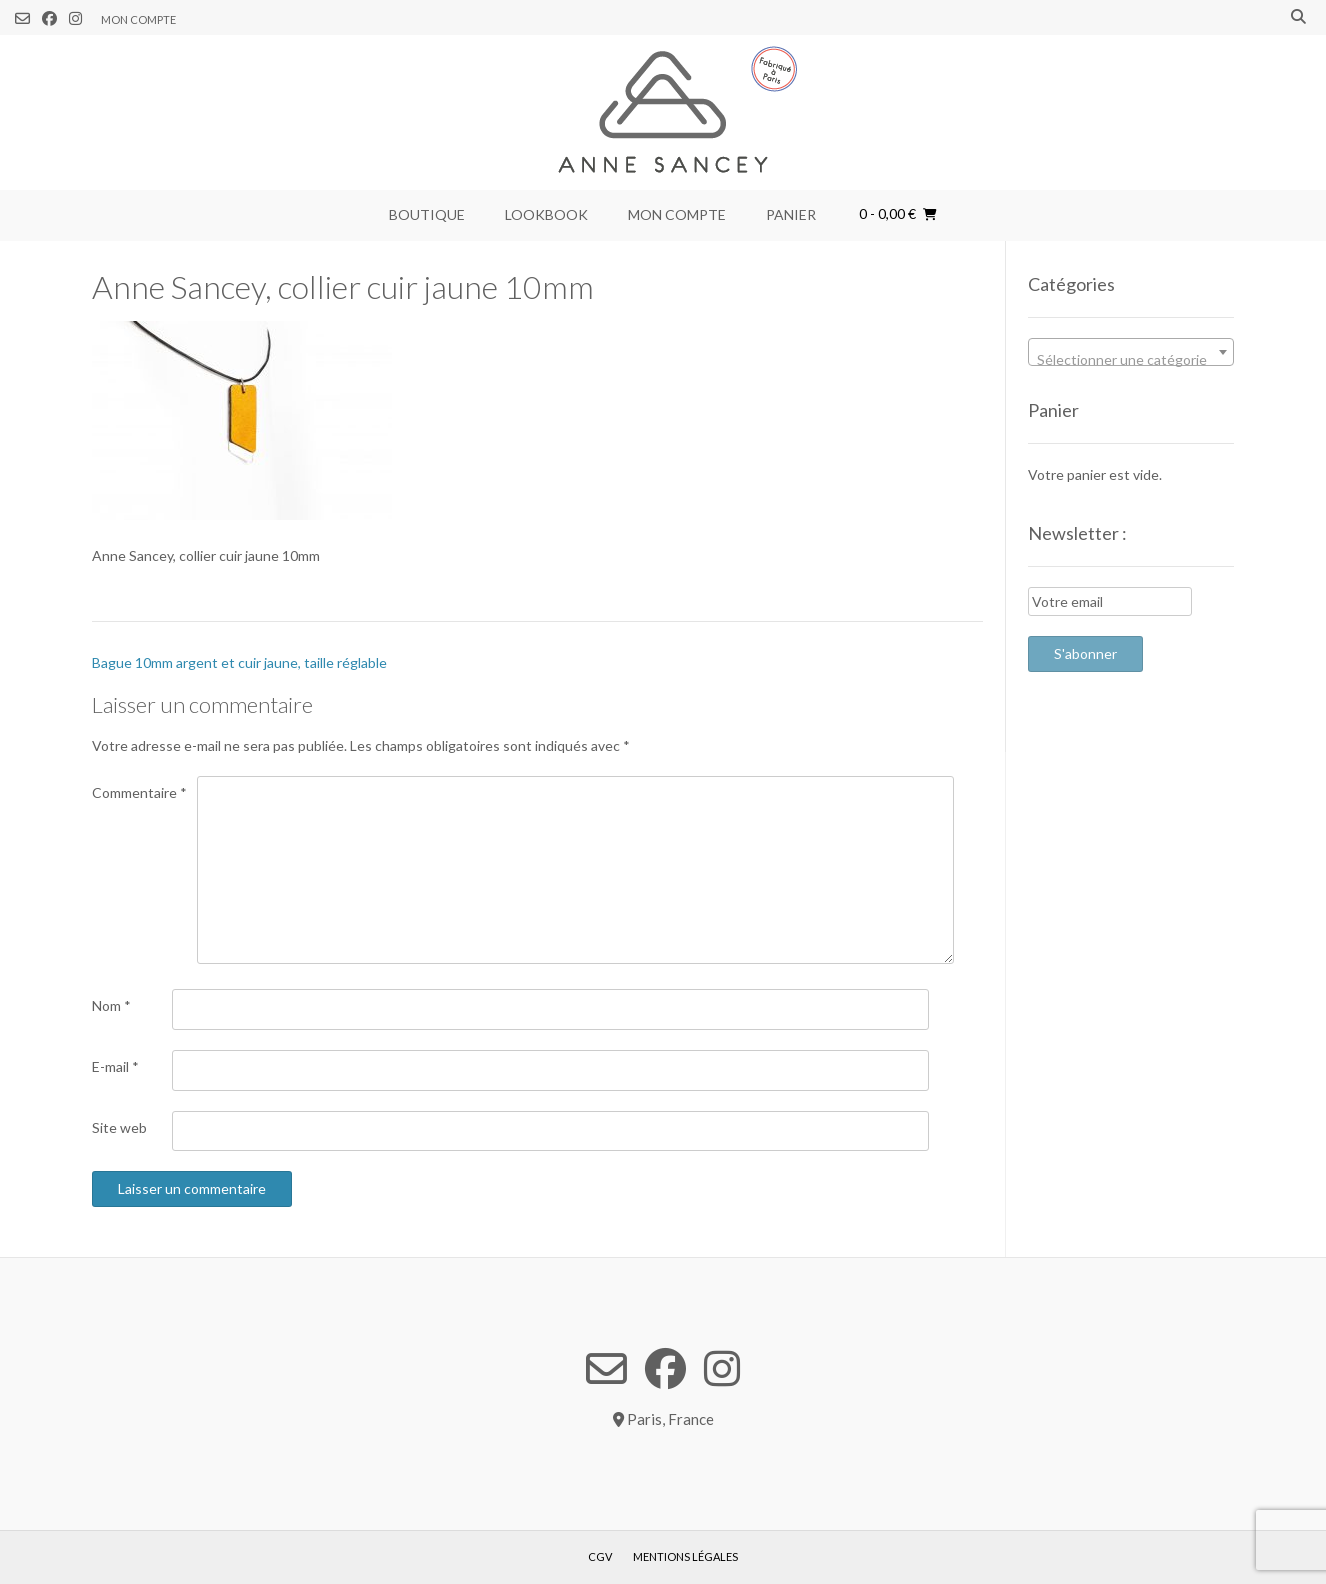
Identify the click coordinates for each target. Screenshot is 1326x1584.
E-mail (115, 1066)
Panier (791, 214)
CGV (600, 1556)
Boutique (427, 214)
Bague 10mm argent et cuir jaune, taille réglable (239, 662)
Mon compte (138, 19)
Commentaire (139, 792)
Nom (111, 1005)
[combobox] (1131, 352)
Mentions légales (685, 1556)
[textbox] (1131, 360)
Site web (119, 1127)
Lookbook (546, 214)
